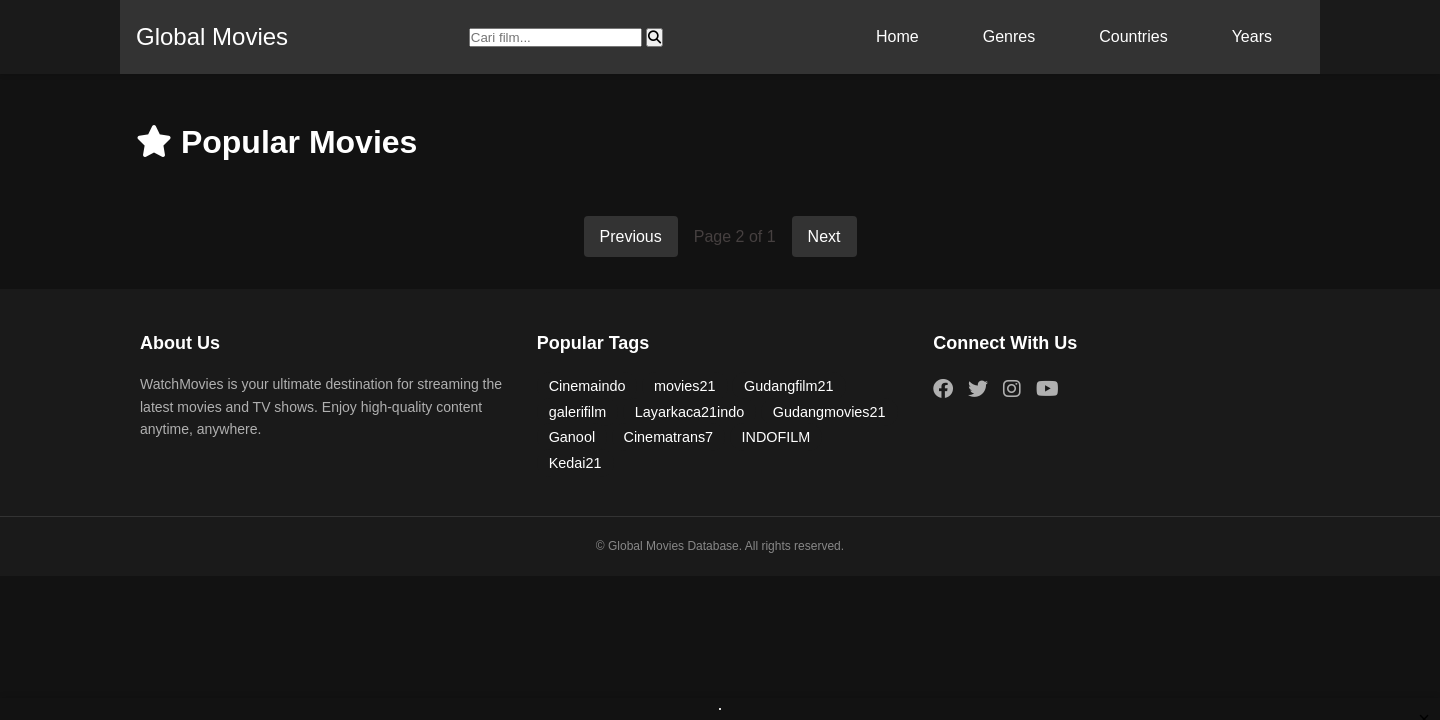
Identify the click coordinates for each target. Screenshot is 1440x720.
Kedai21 (575, 463)
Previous (631, 236)
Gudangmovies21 (829, 412)
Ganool (572, 437)
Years (1252, 36)
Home (897, 36)
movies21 (685, 386)
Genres (1009, 36)
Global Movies (212, 36)
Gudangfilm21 (789, 386)
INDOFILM (776, 437)
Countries (1133, 36)
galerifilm (578, 412)
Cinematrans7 (669, 437)
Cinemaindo (587, 386)
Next (824, 236)
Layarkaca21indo (690, 412)
